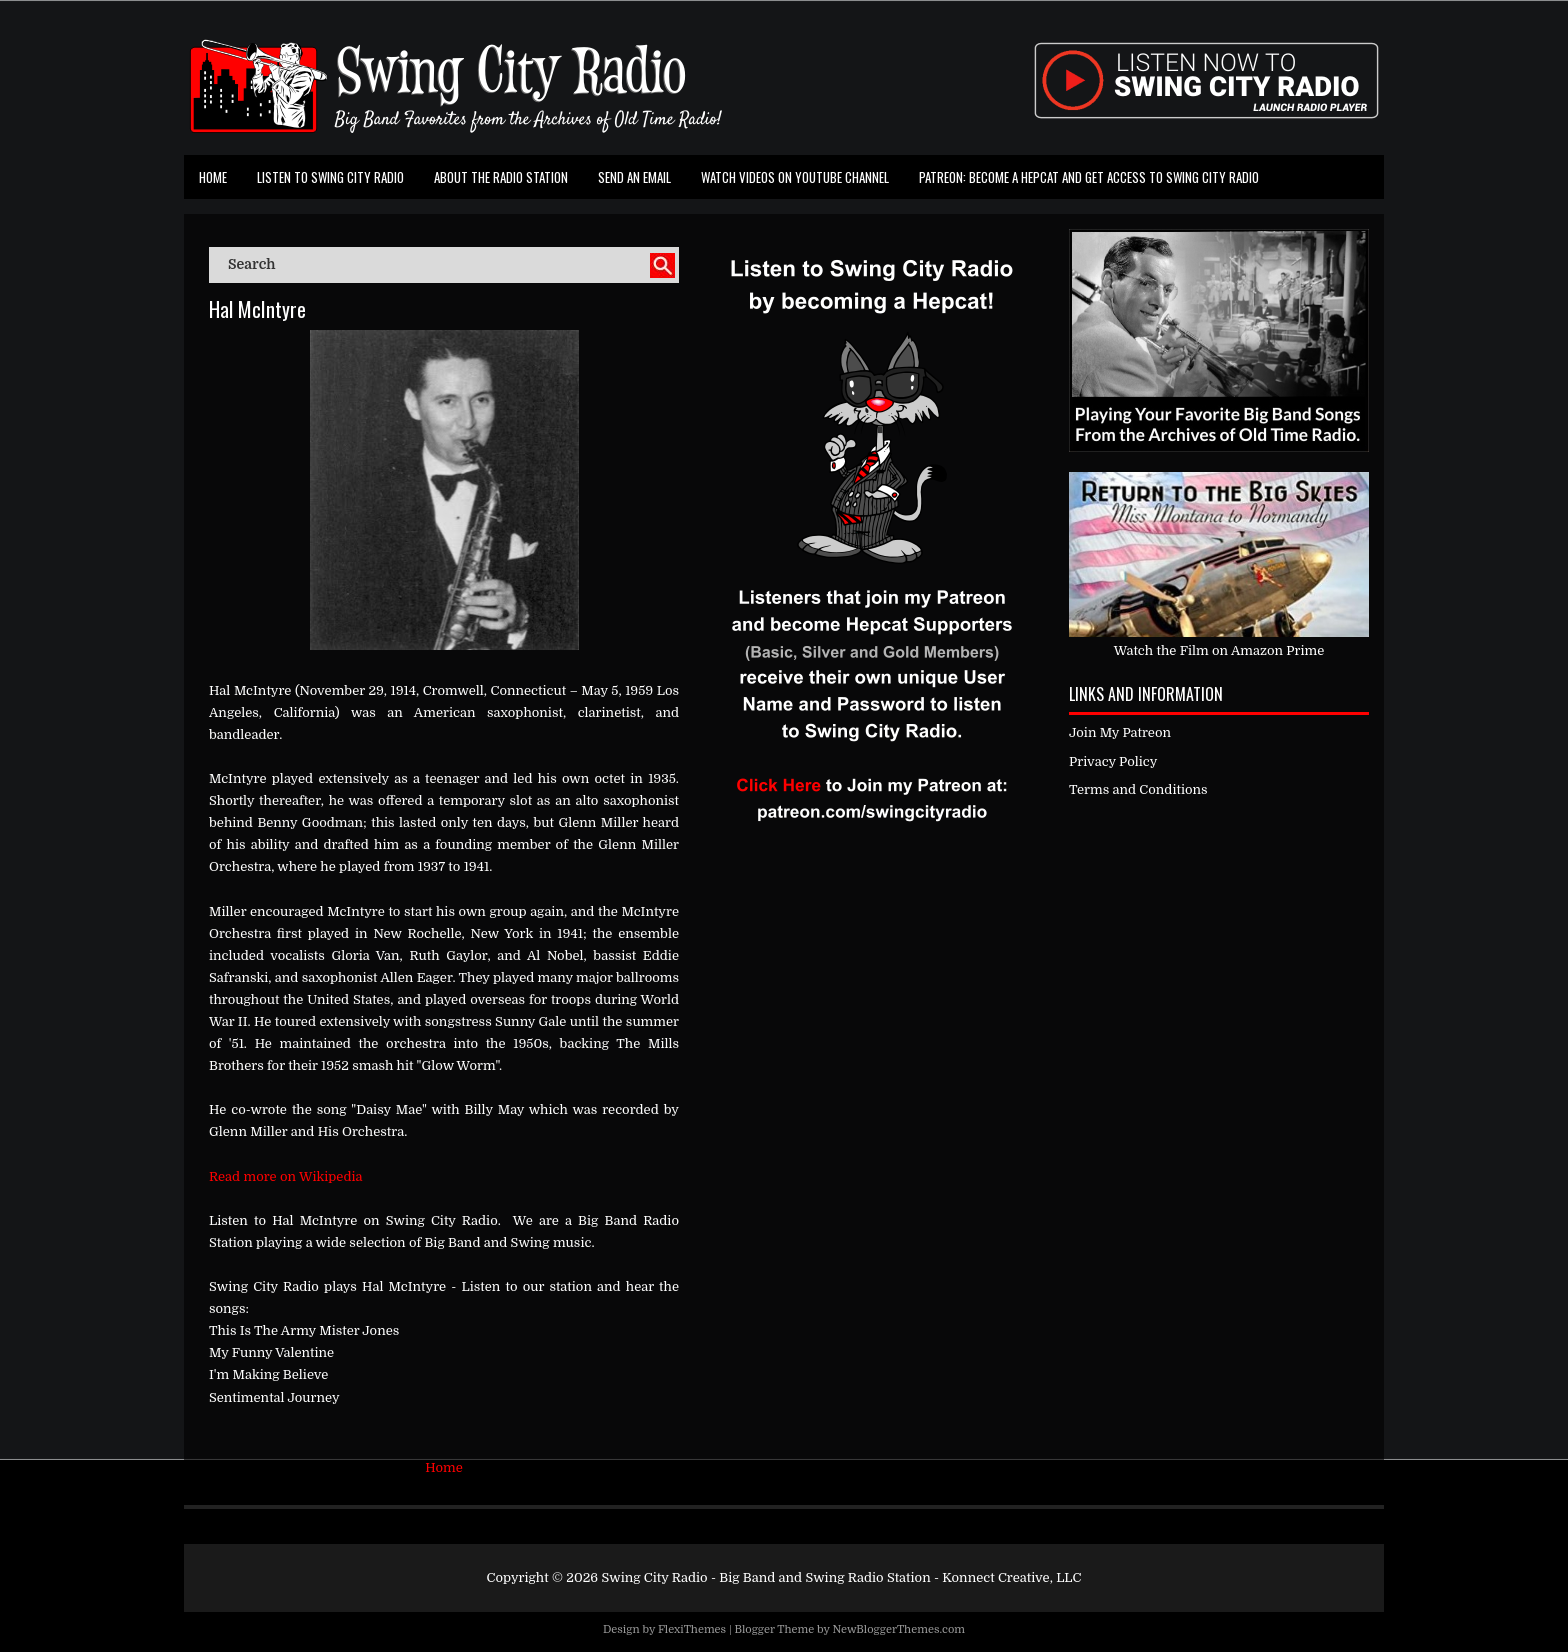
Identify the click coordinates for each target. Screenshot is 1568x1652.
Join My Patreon (1120, 732)
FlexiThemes (692, 1629)
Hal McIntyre (257, 309)
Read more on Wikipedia (286, 1176)
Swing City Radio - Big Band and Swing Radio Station (765, 1577)
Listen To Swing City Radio (330, 177)
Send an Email (634, 177)
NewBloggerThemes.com (898, 1629)
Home (213, 177)
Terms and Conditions (1138, 789)
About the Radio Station (501, 177)
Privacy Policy (1113, 761)
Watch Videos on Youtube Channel (795, 177)
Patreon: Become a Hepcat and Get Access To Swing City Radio (1089, 177)
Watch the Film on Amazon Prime (1219, 650)
